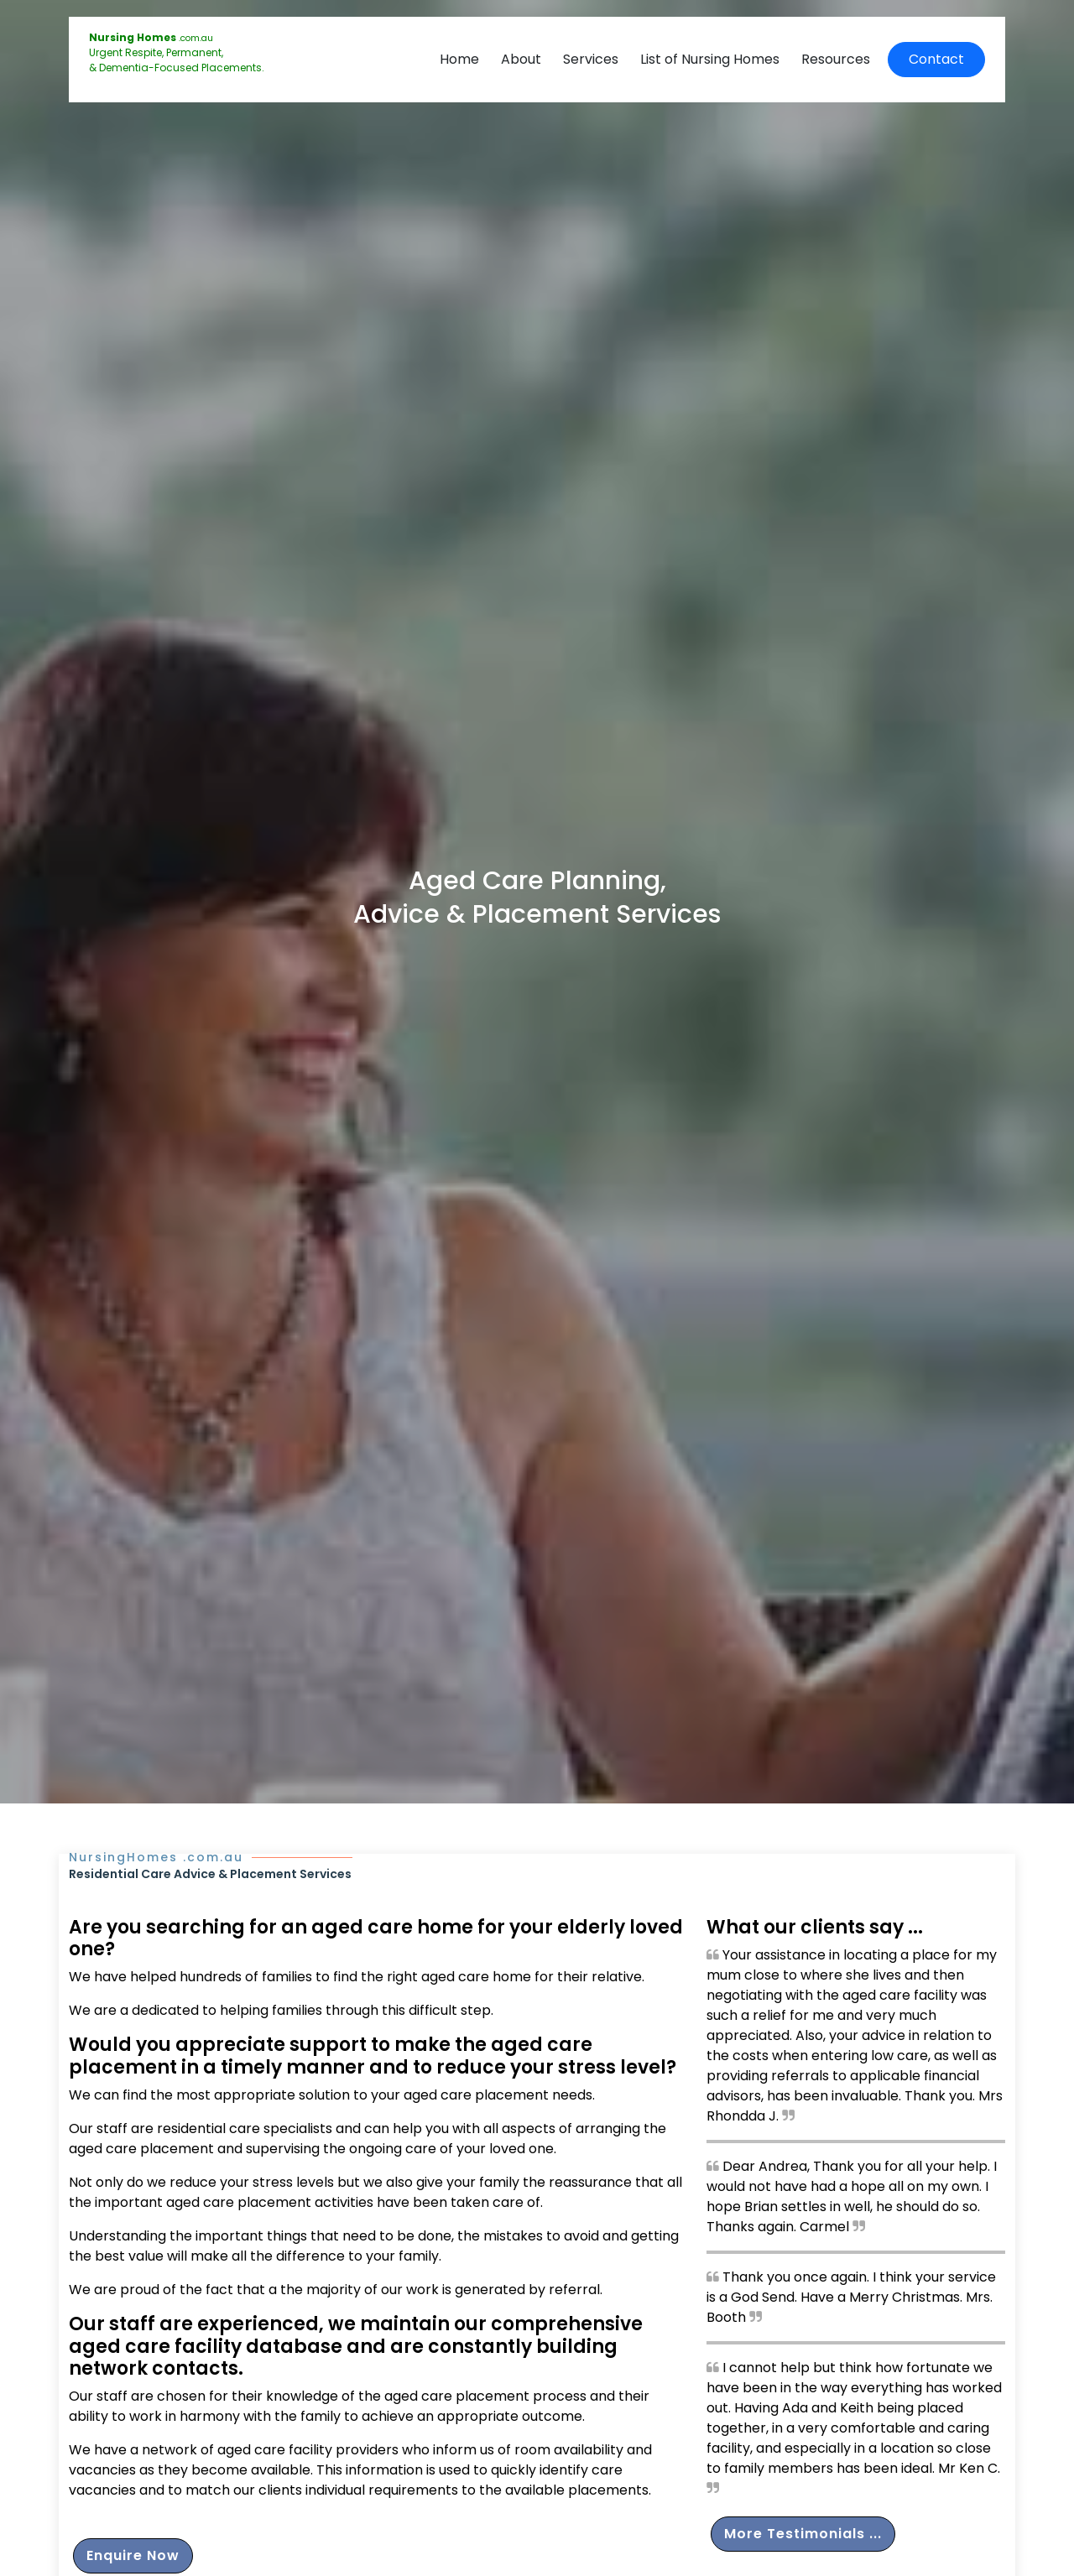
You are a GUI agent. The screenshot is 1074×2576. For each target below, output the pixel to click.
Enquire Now (133, 2555)
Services (590, 59)
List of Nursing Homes (709, 59)
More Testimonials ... (803, 2533)
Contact (936, 59)
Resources (835, 59)
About (521, 59)
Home (459, 59)
